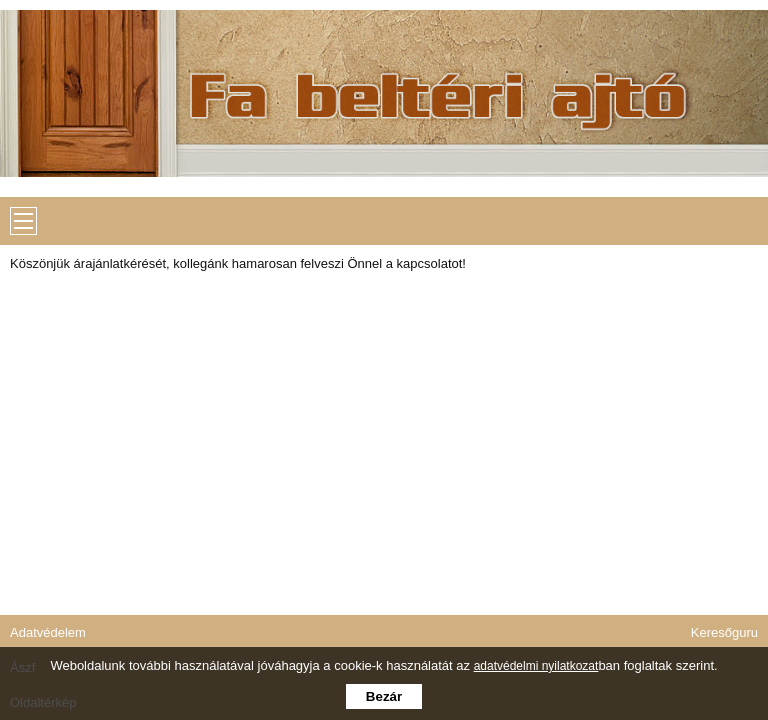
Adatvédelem (48, 632)
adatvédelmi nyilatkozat (536, 666)
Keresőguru (724, 632)
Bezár (384, 696)
